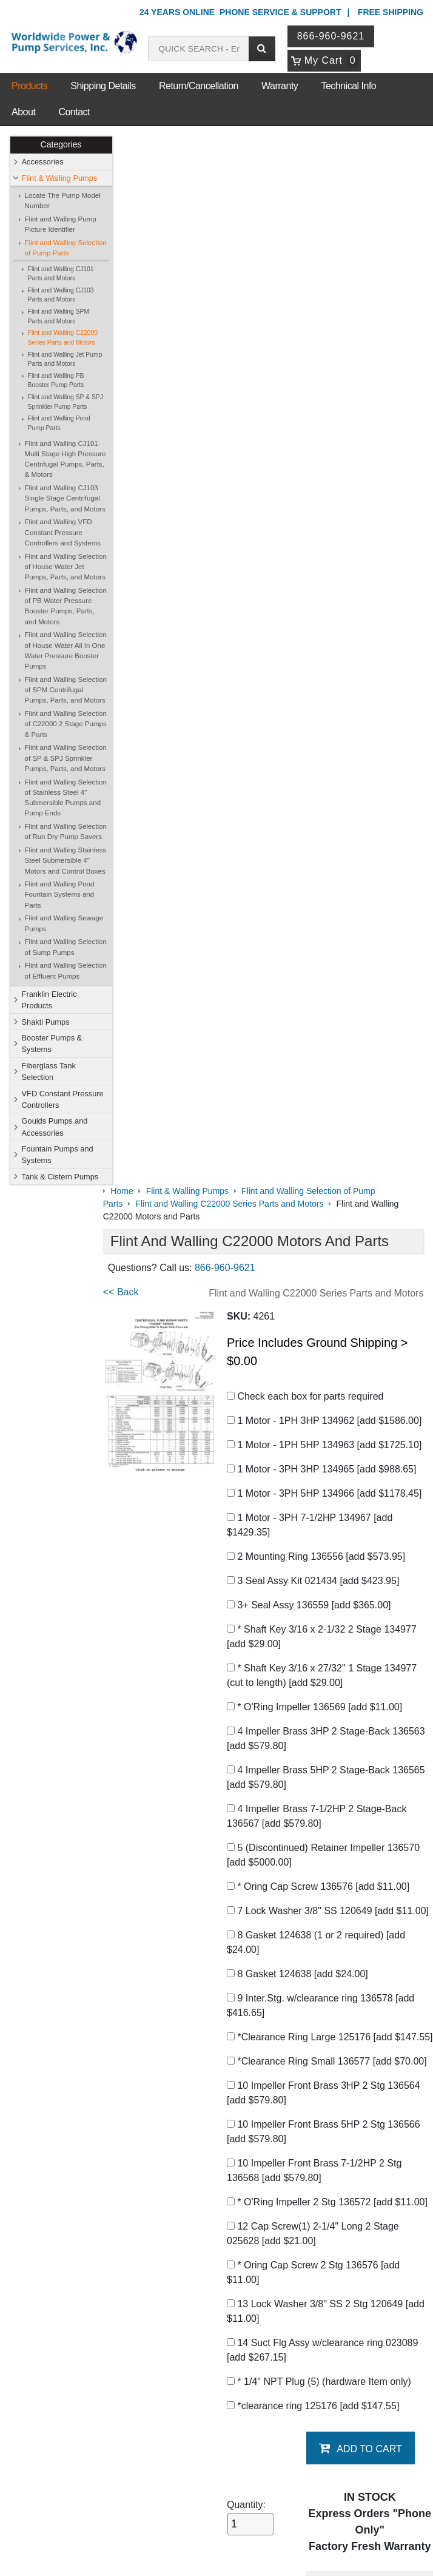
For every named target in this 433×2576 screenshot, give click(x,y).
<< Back (140, 243)
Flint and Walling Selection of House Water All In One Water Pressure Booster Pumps (66, 651)
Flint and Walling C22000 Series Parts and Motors (63, 338)
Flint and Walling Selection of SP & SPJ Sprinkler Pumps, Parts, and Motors (66, 758)
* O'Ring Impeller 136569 (323, 658)
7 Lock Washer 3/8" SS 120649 (319, 869)
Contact (74, 112)
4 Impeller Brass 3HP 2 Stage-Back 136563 (317, 690)
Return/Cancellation (198, 86)
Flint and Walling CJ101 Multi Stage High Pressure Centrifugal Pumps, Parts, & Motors (65, 459)
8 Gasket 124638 (306, 940)
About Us (78, 2142)
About (23, 112)
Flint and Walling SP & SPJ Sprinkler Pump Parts (65, 402)
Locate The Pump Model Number (63, 200)
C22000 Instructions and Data (187, 1923)
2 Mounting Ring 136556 (325, 508)
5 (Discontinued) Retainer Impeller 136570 (332, 806)
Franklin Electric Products (49, 1000)
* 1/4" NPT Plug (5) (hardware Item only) (328, 1391)
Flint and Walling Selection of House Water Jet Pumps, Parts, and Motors (66, 567)
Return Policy (192, 2424)
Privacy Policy (158, 2515)
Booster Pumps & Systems (52, 1044)
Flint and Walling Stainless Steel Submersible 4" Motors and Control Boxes (66, 860)
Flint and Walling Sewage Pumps (64, 923)
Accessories (43, 162)
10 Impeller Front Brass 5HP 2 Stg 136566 (332, 1126)
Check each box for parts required (314, 348)
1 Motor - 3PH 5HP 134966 (333, 445)
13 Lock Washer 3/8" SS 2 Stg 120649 (324, 1321)
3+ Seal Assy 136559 (318, 556)
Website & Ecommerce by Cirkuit (216, 2550)
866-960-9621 (332, 36)
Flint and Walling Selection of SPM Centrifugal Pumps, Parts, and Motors (66, 690)
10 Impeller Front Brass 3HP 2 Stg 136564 (332, 1088)
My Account (192, 2377)
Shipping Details (103, 86)
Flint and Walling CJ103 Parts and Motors (61, 295)
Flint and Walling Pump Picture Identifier (60, 224)
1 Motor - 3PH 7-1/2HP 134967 (318, 476)
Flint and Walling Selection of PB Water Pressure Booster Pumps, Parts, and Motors (66, 606)
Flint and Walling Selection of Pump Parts (66, 248)
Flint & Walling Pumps (60, 178)
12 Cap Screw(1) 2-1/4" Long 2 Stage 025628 (322, 1243)
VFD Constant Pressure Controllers (63, 1099)
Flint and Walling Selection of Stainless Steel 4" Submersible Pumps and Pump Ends (66, 797)
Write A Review (379, 2071)
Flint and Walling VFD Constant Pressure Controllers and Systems (63, 533)
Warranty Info (83, 2222)
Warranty (279, 86)
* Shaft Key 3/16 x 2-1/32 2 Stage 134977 (331, 588)
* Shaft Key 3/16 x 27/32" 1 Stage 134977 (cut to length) (331, 627)
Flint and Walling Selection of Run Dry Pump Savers (66, 831)
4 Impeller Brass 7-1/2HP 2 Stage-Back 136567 (325, 767)
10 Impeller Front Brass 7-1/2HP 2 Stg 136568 (323, 1165)
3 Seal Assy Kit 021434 (322, 532)
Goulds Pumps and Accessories (55, 1127)
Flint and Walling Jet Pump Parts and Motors (65, 359)
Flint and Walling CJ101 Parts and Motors (61, 274)
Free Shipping (390, 12)
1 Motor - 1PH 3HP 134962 (333, 372)
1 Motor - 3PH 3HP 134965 (330, 421)
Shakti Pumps (46, 1022)
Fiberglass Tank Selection (49, 1071)
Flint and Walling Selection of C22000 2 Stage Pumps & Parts (66, 724)
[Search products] (199, 48)
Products (29, 86)
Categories (61, 145)
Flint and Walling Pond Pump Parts (59, 424)
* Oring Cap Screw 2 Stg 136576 (322, 1282)
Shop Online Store (208, 2142)
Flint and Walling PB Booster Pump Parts (56, 381)
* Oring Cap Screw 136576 (327, 838)
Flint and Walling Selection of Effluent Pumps (66, 971)
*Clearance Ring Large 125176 (318, 1010)
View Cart (185, 2408)
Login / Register (197, 2393)
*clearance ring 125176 (322, 1416)
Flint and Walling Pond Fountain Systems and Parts (60, 895)
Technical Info (348, 86)
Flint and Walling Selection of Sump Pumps (66, 947)
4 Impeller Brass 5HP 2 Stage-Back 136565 (317, 728)
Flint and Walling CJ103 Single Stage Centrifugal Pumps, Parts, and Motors (65, 499)
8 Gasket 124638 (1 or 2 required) (325, 908)
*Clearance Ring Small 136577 (318, 1049)
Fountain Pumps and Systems (57, 1155)
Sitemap (73, 2175)
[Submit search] (262, 48)
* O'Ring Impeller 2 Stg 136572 (318, 1204)
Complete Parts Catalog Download (197, 1899)
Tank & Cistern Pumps (60, 1176)
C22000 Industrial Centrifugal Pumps (254, 1789)
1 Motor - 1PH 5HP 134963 (333, 396)
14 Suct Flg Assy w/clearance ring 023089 (331, 1359)
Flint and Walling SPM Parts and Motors (59, 317)
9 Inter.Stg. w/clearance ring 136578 (329, 971)
